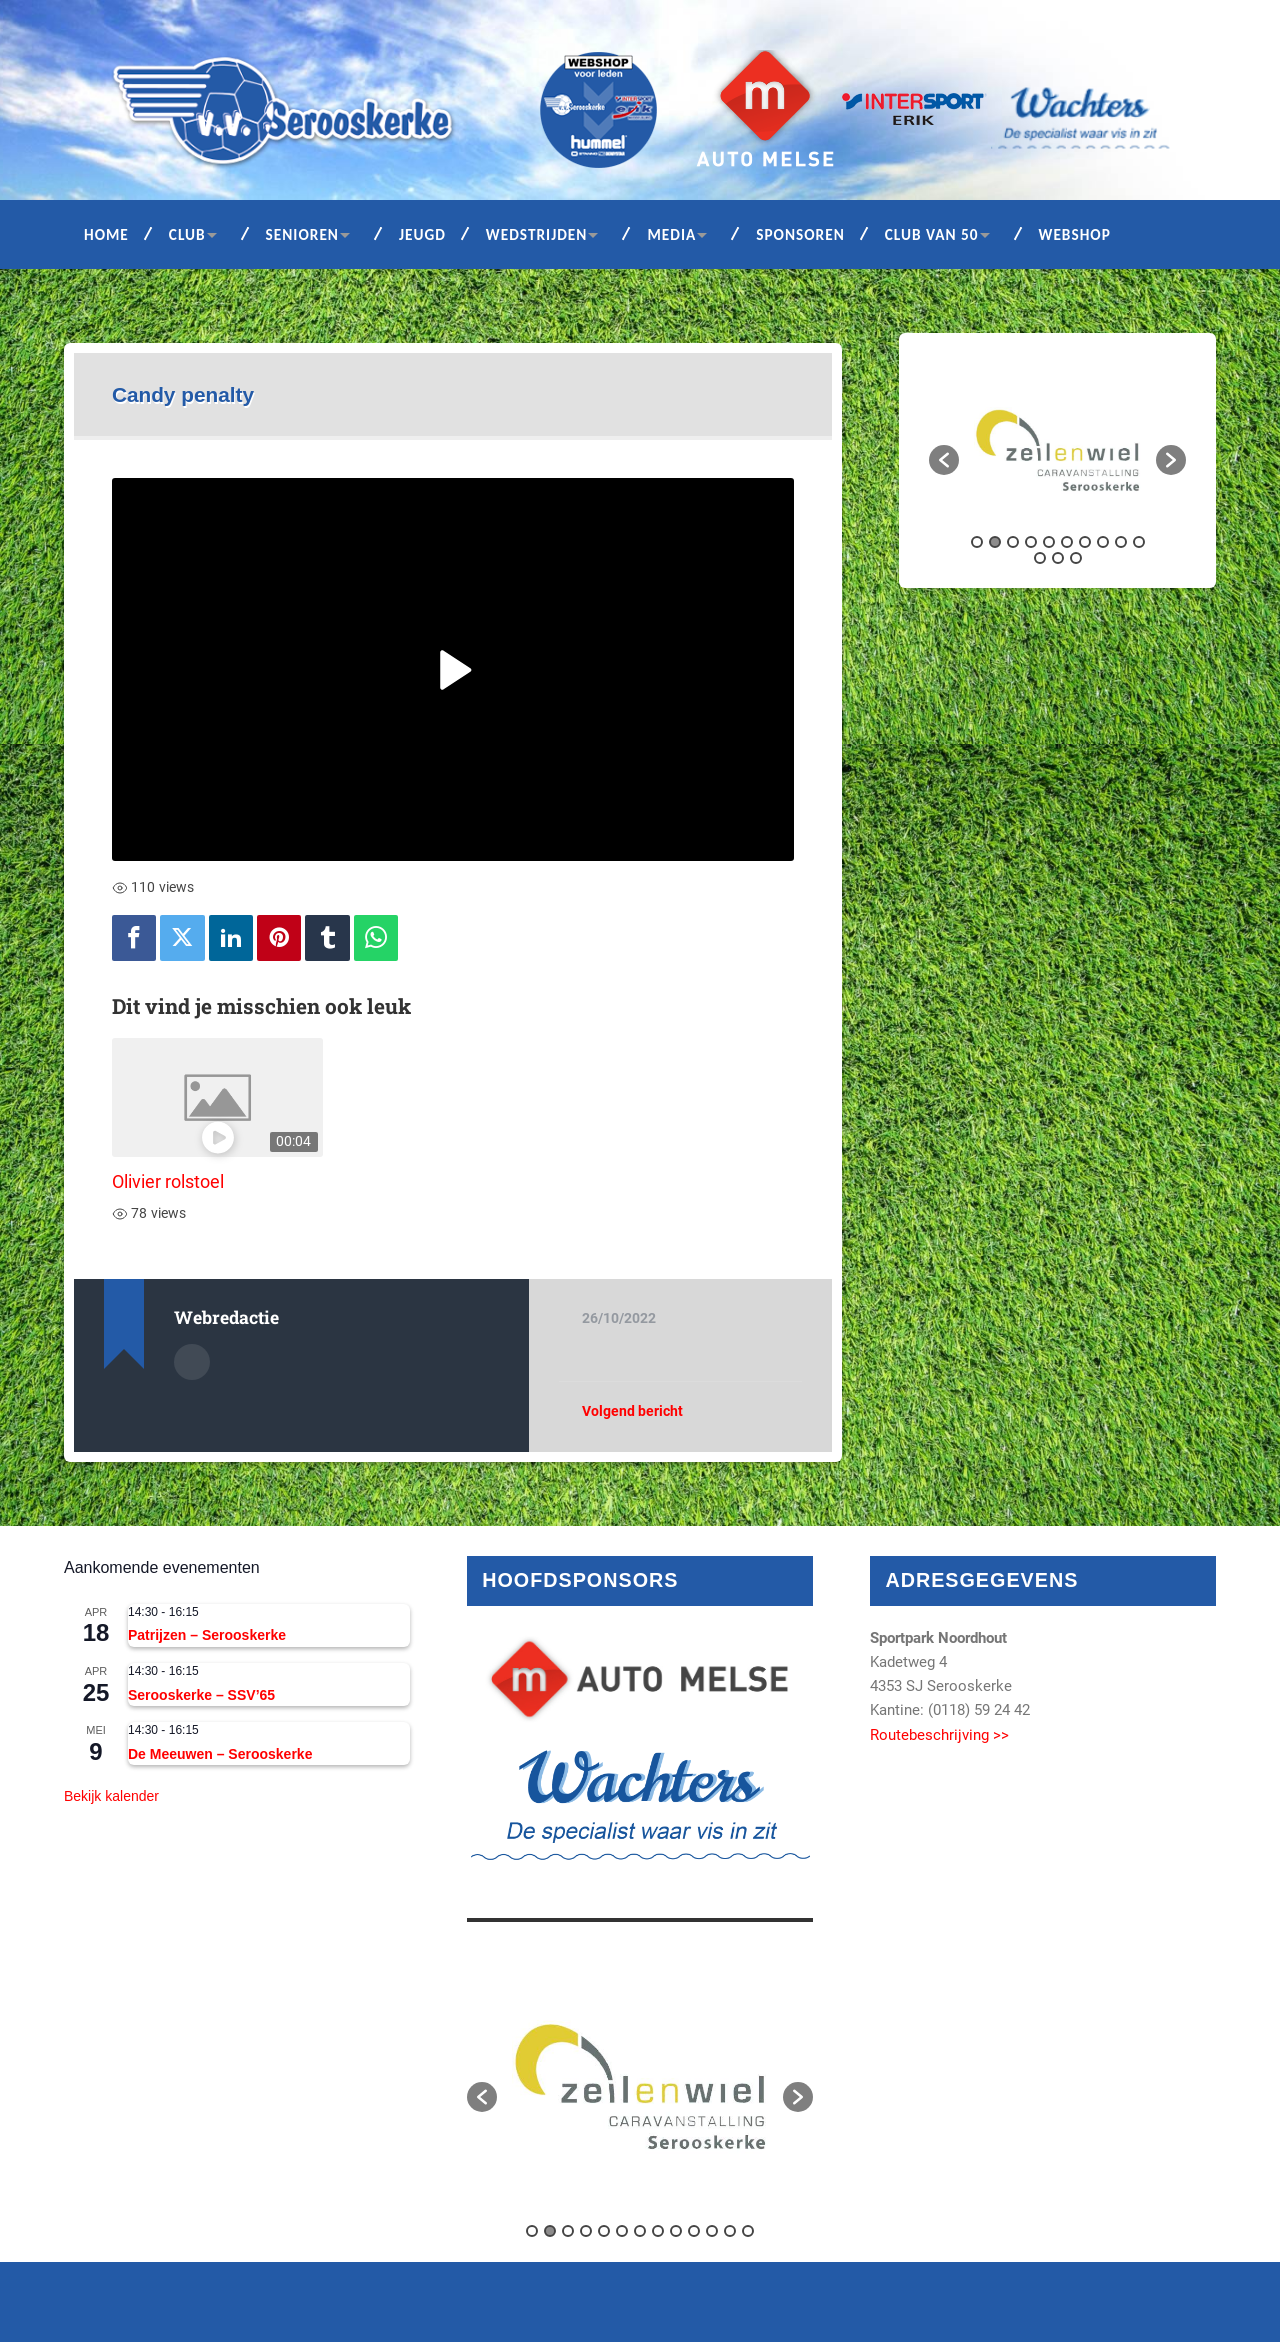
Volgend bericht (632, 1411)
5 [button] (1049, 542)
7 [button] (1085, 542)
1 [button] (977, 542)
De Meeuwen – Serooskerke (220, 1754)
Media (671, 234)
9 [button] (1121, 542)
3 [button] (1013, 542)
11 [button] (1040, 558)
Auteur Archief (192, 1362)
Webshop (1075, 234)
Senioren (302, 234)
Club (187, 234)
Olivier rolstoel (168, 1182)
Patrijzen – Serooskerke (207, 1635)
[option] (1057, 450)
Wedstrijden (537, 234)
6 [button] (1067, 542)
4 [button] (1031, 542)
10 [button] (1139, 542)
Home (106, 234)
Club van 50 (932, 234)
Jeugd (422, 234)
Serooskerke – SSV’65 (201, 1695)
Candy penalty (183, 394)
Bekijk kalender (111, 1796)
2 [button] (995, 542)
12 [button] (1058, 558)
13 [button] (1076, 558)
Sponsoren (800, 234)
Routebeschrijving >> (939, 1735)
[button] (944, 460)
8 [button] (1103, 542)
